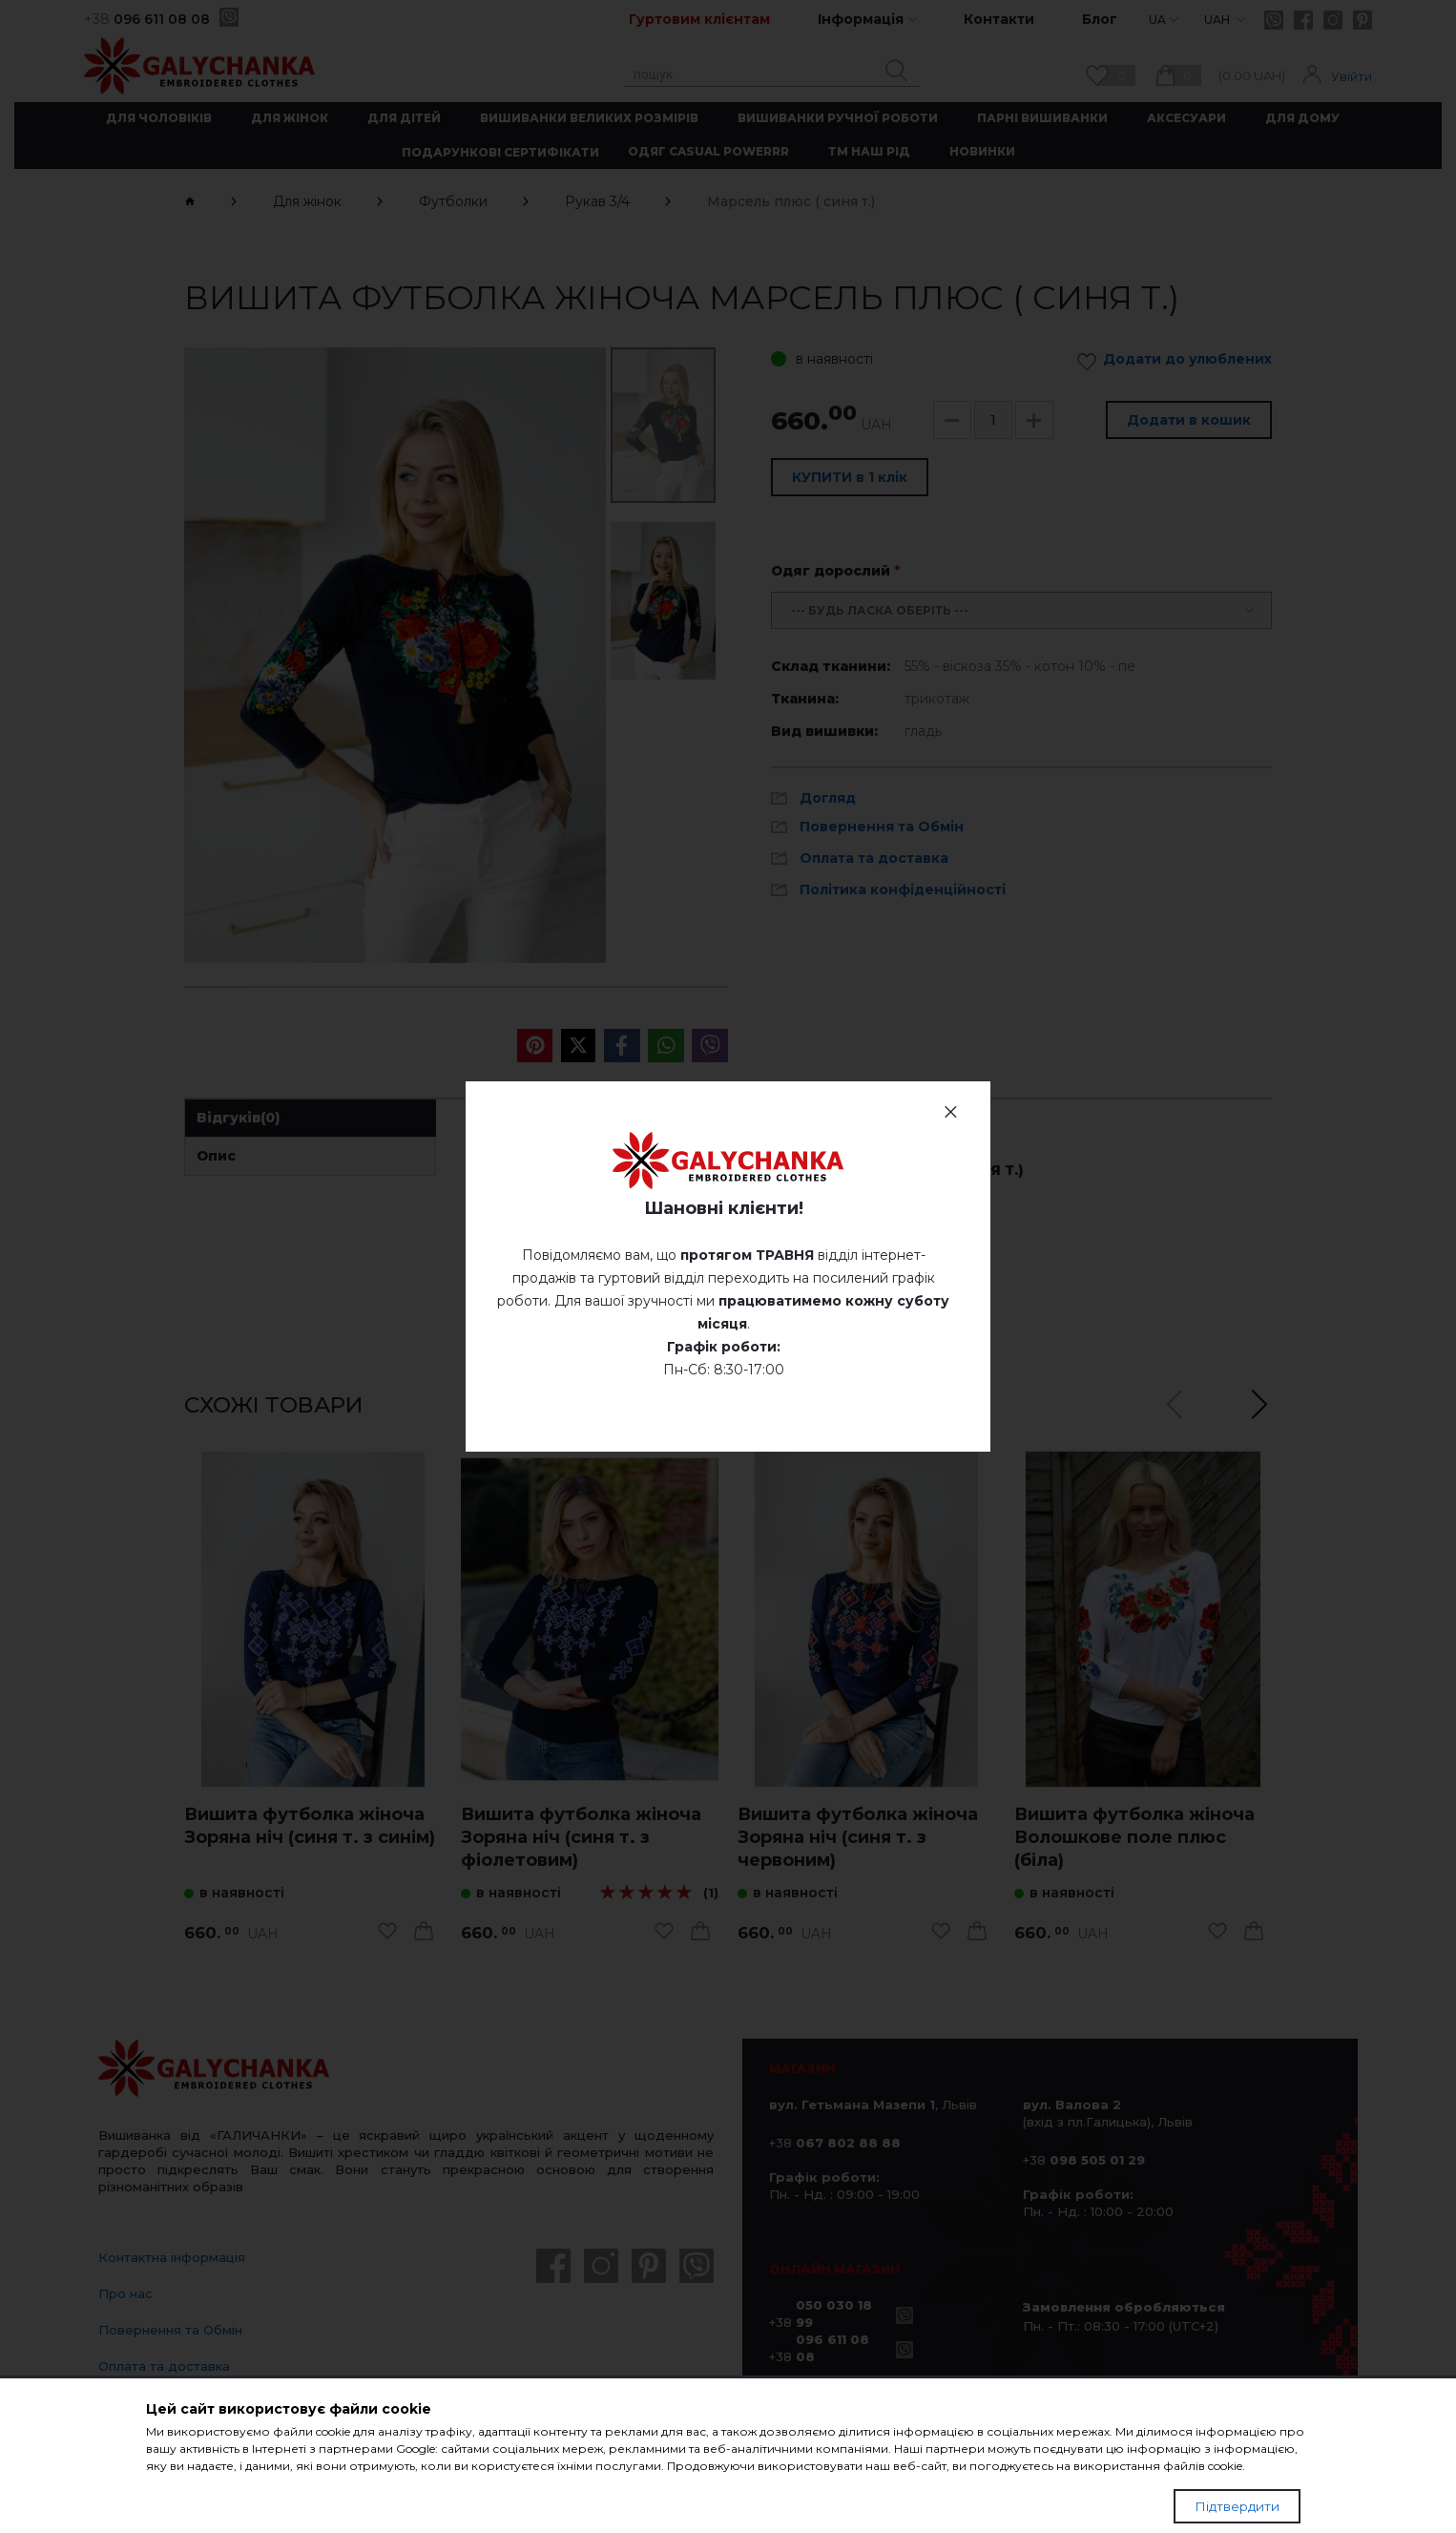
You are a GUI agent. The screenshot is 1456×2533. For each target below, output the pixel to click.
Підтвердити (1237, 2506)
